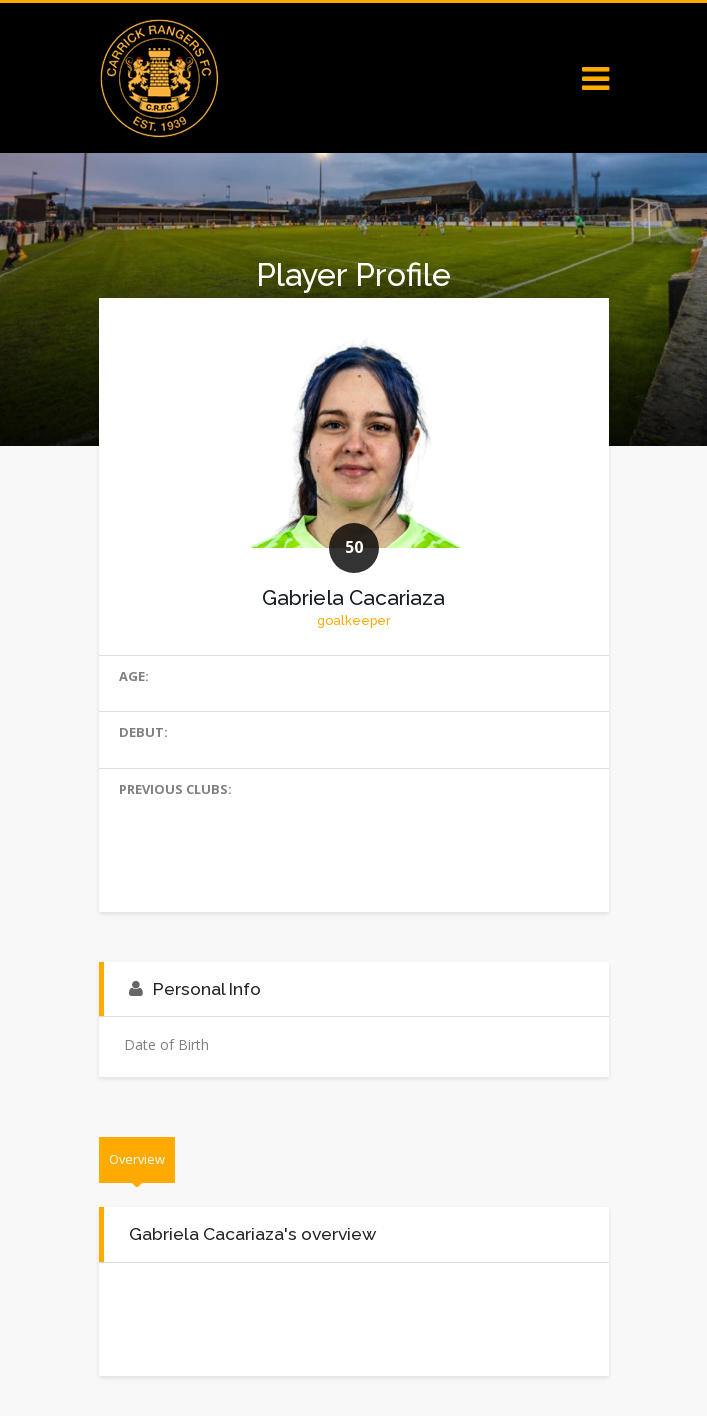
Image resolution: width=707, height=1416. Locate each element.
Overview (137, 1159)
